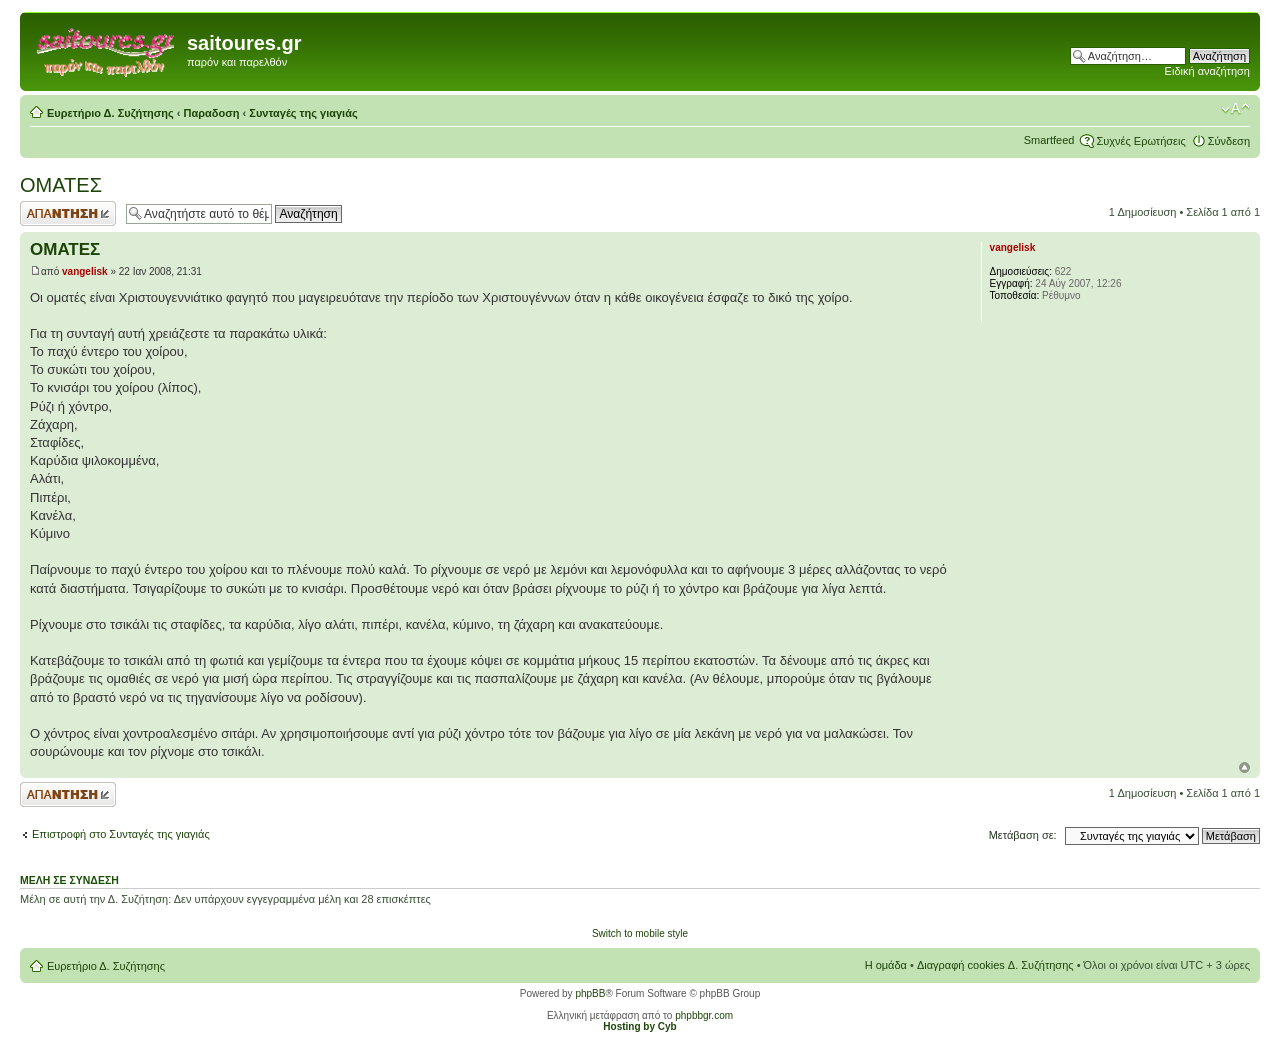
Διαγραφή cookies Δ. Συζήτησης (995, 965)
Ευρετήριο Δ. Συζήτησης (110, 113)
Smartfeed (1049, 140)
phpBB (590, 993)
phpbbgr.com (704, 1015)
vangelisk (85, 271)
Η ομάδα (886, 965)
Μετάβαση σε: (1023, 835)
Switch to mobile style (640, 933)
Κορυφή (1244, 767)
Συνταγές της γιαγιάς (303, 113)
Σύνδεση (1229, 141)
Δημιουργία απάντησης (68, 213)
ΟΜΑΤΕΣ (61, 185)
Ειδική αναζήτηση (1207, 71)
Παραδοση (212, 113)
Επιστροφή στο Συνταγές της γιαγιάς (121, 834)
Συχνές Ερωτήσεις (1140, 141)
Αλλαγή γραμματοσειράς (1235, 109)
